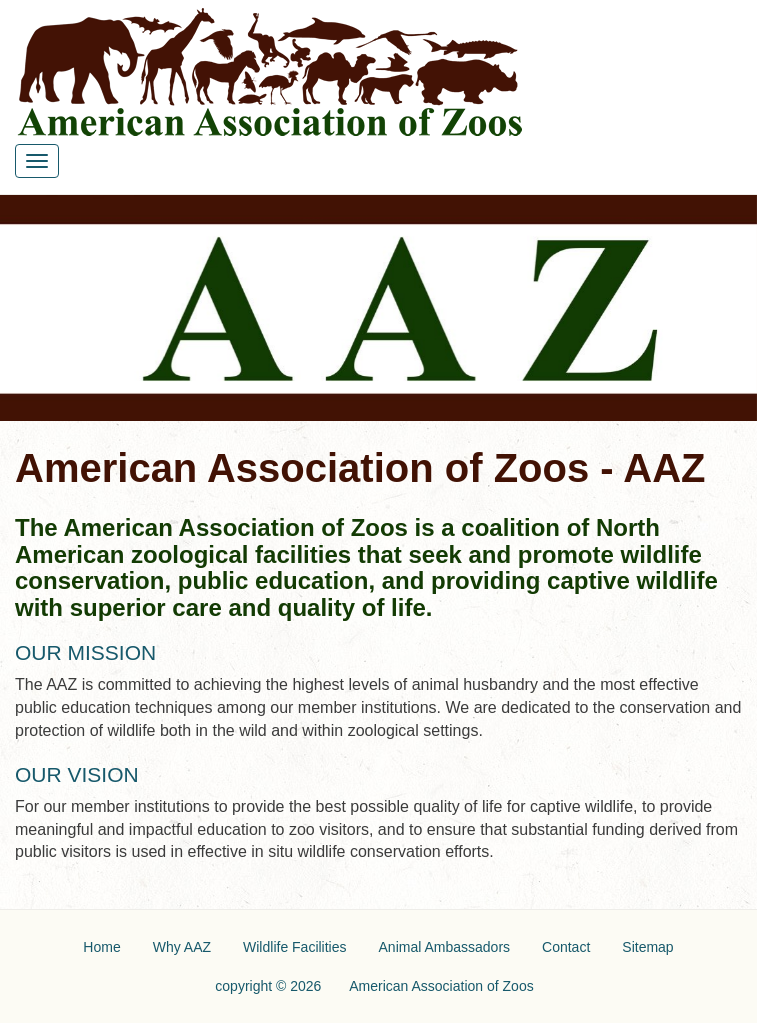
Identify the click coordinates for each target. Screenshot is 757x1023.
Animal (445, 947)
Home (101, 947)
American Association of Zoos (441, 986)
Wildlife (294, 947)
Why (182, 947)
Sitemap (647, 947)
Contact (566, 947)
